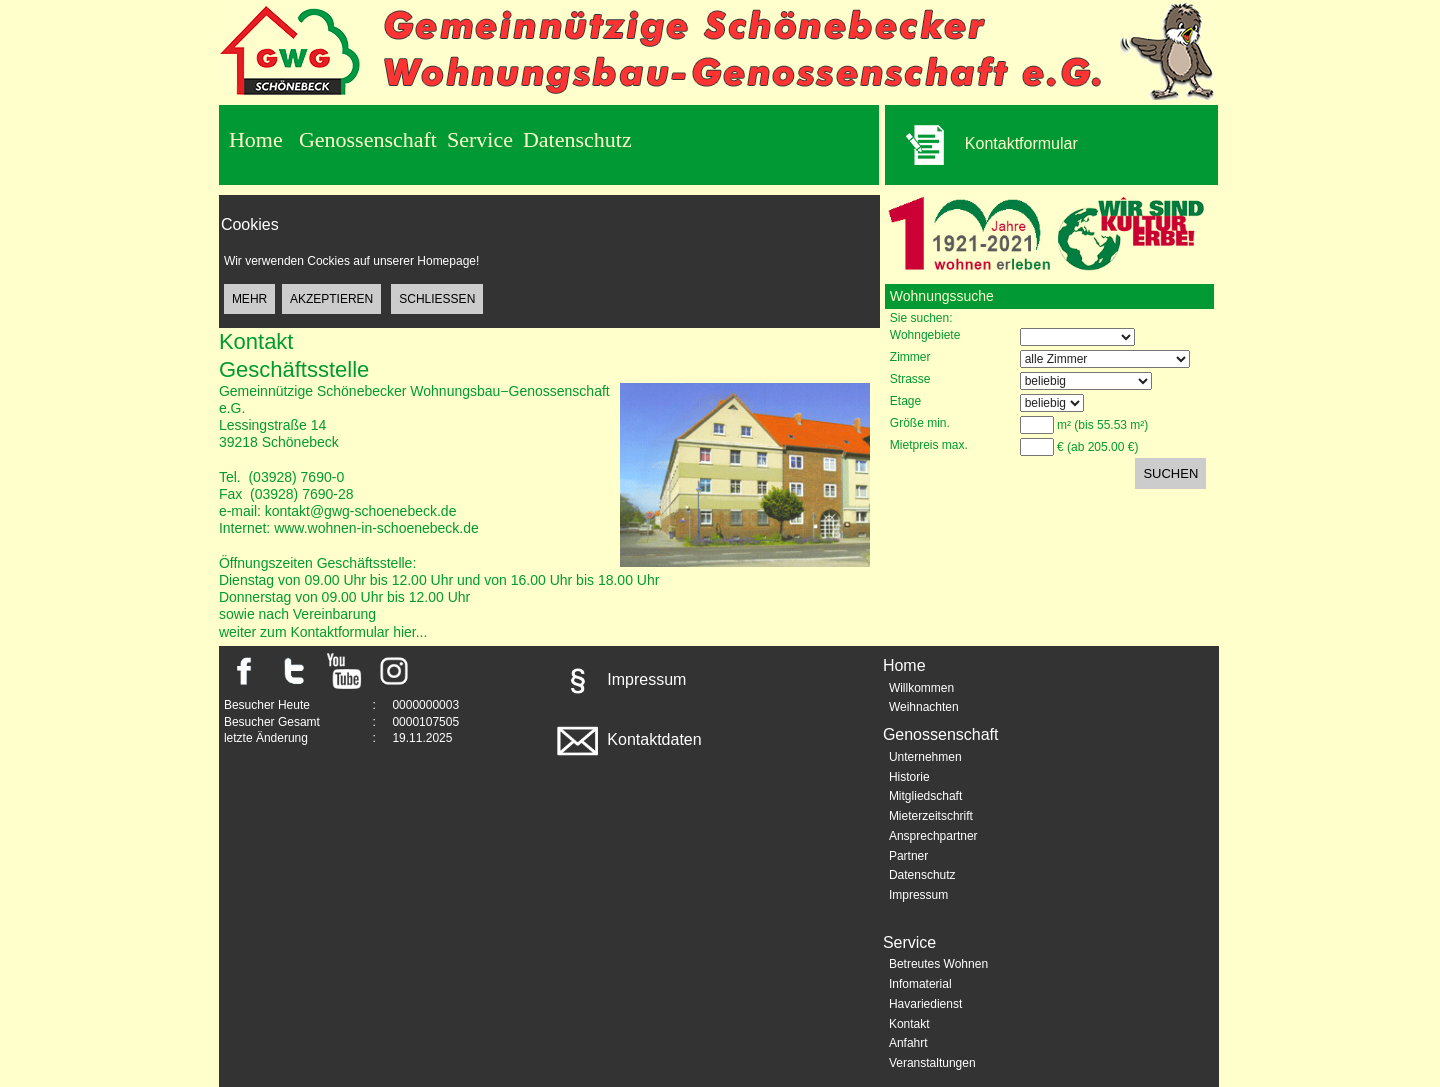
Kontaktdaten (627, 739)
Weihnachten (924, 707)
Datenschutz (577, 139)
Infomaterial (920, 984)
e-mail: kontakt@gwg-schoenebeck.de (338, 511)
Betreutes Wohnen (938, 964)
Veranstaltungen (932, 1063)
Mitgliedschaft (925, 796)
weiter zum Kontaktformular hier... (323, 632)
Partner (908, 856)
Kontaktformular (981, 145)
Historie (909, 777)
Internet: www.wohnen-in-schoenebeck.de (349, 528)
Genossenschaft (368, 139)
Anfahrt (908, 1043)
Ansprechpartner (933, 836)
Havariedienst (925, 1004)
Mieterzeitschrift (931, 816)
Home (256, 139)
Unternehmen (925, 757)
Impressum (620, 679)
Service (480, 139)
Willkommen (921, 688)
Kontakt (909, 1024)
